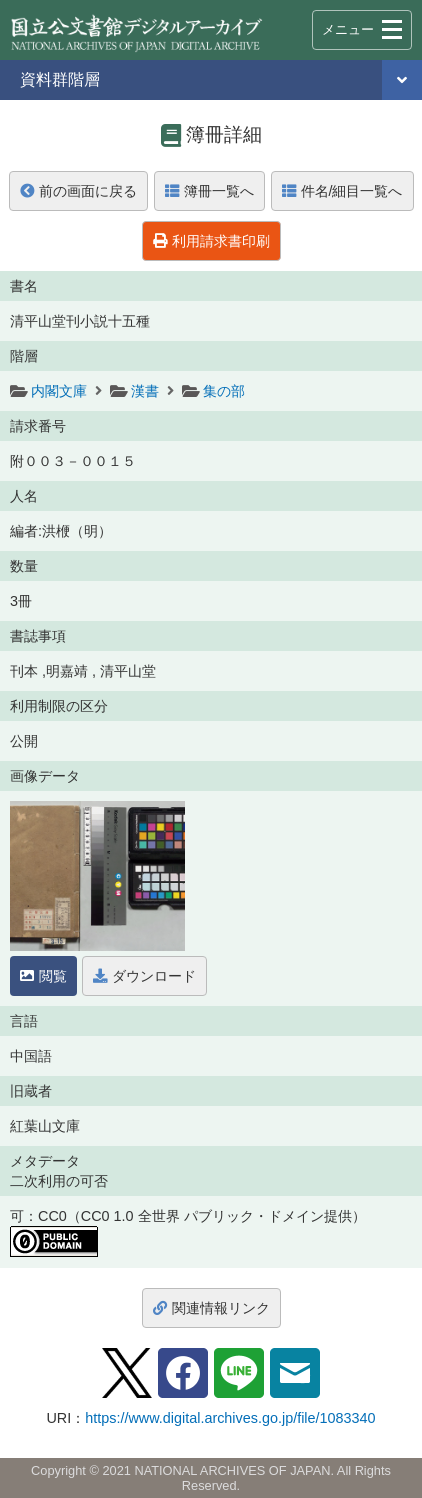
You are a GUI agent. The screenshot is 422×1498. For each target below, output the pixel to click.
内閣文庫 (59, 391)
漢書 (145, 391)
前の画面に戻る (78, 191)
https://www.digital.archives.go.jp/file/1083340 (230, 1418)
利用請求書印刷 (211, 241)
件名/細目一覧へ (342, 191)
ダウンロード (144, 976)
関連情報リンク (211, 1308)
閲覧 (43, 976)
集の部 (224, 391)
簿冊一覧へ (209, 191)
